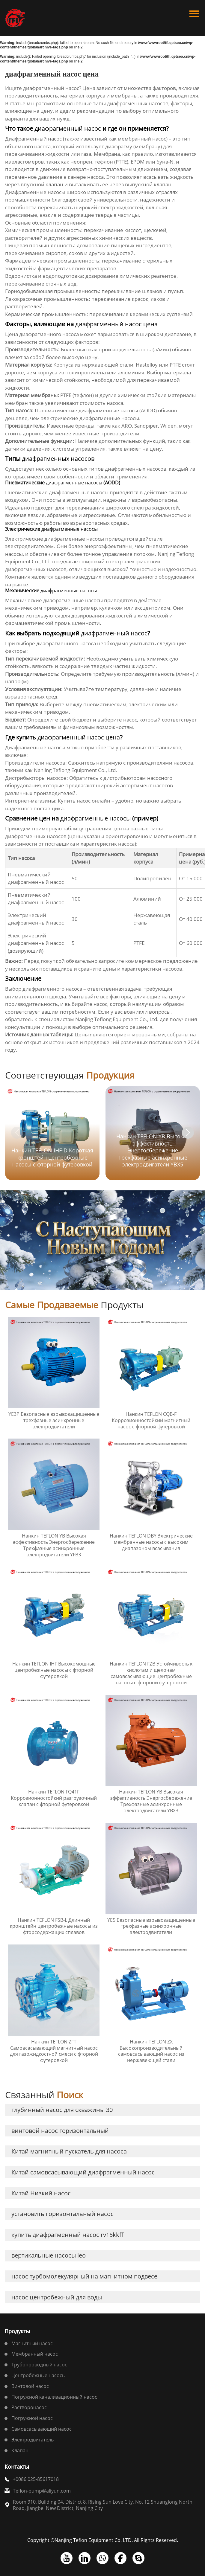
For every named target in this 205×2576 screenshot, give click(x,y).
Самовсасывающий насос (41, 2429)
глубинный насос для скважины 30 (62, 2110)
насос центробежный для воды (56, 2297)
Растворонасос (29, 2407)
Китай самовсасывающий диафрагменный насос (83, 2172)
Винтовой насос (30, 2386)
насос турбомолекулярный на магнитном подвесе (84, 2276)
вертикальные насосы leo (48, 2255)
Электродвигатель (32, 2439)
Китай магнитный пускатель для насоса (69, 2151)
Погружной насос (32, 2418)
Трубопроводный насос (39, 2364)
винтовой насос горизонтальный (60, 2131)
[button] (188, 1133)
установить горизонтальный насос (62, 2214)
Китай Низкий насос (41, 2193)
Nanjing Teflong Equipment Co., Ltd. (75, 770)
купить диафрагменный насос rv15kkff (67, 2235)
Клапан (19, 2450)
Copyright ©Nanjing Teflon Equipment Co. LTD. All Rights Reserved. (102, 2540)
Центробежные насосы (38, 2375)
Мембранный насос (34, 2354)
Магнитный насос (32, 2343)
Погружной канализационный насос (54, 2397)
